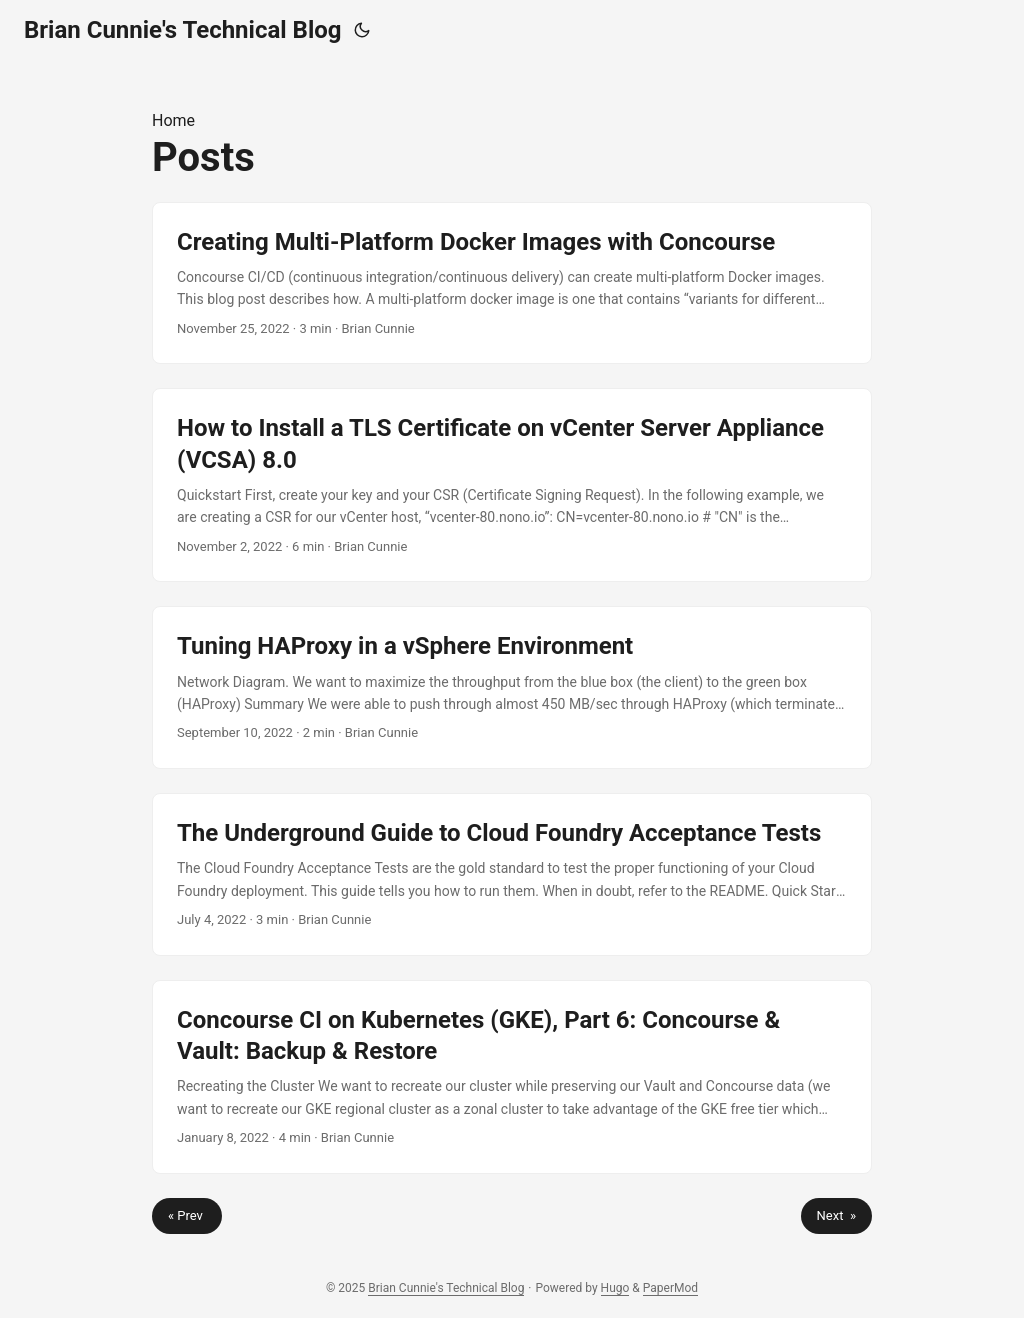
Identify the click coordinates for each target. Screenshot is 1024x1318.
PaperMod (670, 1288)
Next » (836, 1215)
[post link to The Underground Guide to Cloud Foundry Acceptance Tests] (512, 874)
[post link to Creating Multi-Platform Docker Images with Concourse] (512, 283)
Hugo (615, 1288)
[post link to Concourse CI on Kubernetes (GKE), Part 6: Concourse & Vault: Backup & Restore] (512, 1077)
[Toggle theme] (362, 30)
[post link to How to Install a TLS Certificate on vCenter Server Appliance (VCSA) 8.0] (512, 485)
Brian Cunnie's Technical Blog (183, 30)
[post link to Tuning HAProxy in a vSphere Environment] (512, 687)
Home (173, 120)
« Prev (187, 1215)
